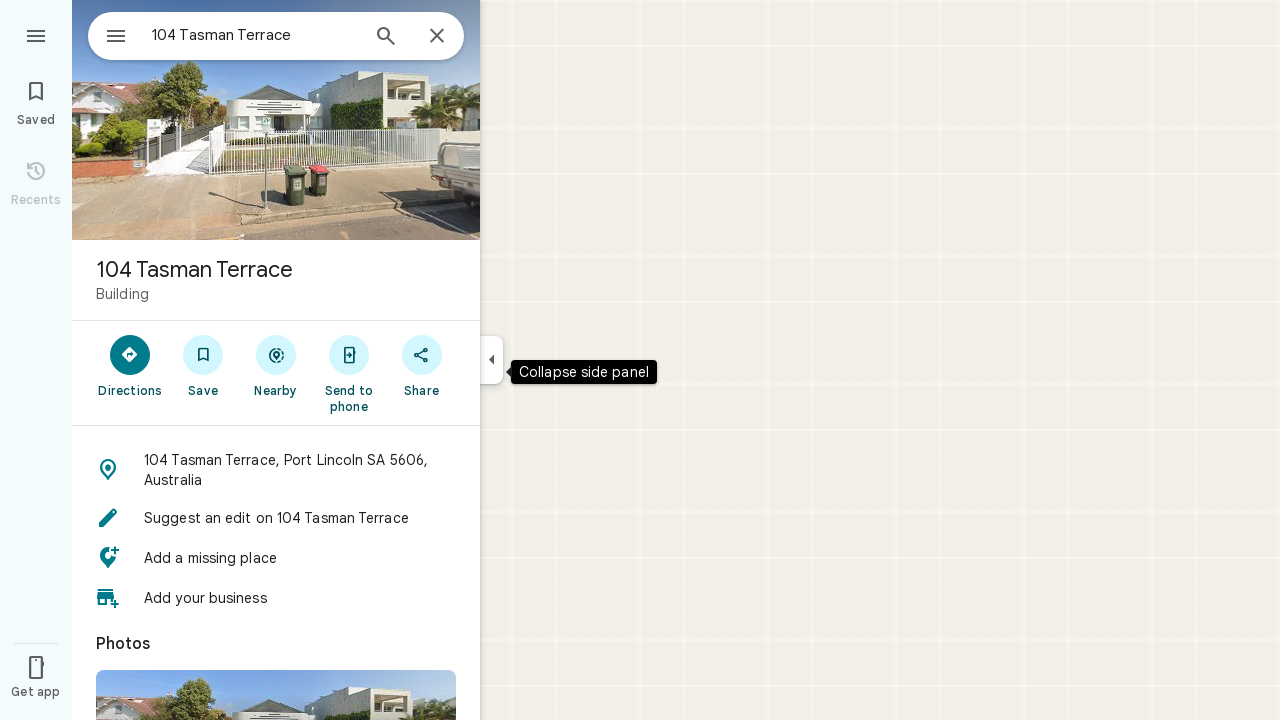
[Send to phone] (348, 373)
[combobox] (235, 35)
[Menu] (36, 34)
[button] (276, 470)
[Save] (203, 365)
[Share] (421, 365)
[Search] (386, 38)
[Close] (437, 37)
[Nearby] (276, 365)
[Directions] (130, 365)
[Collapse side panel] (491, 360)
